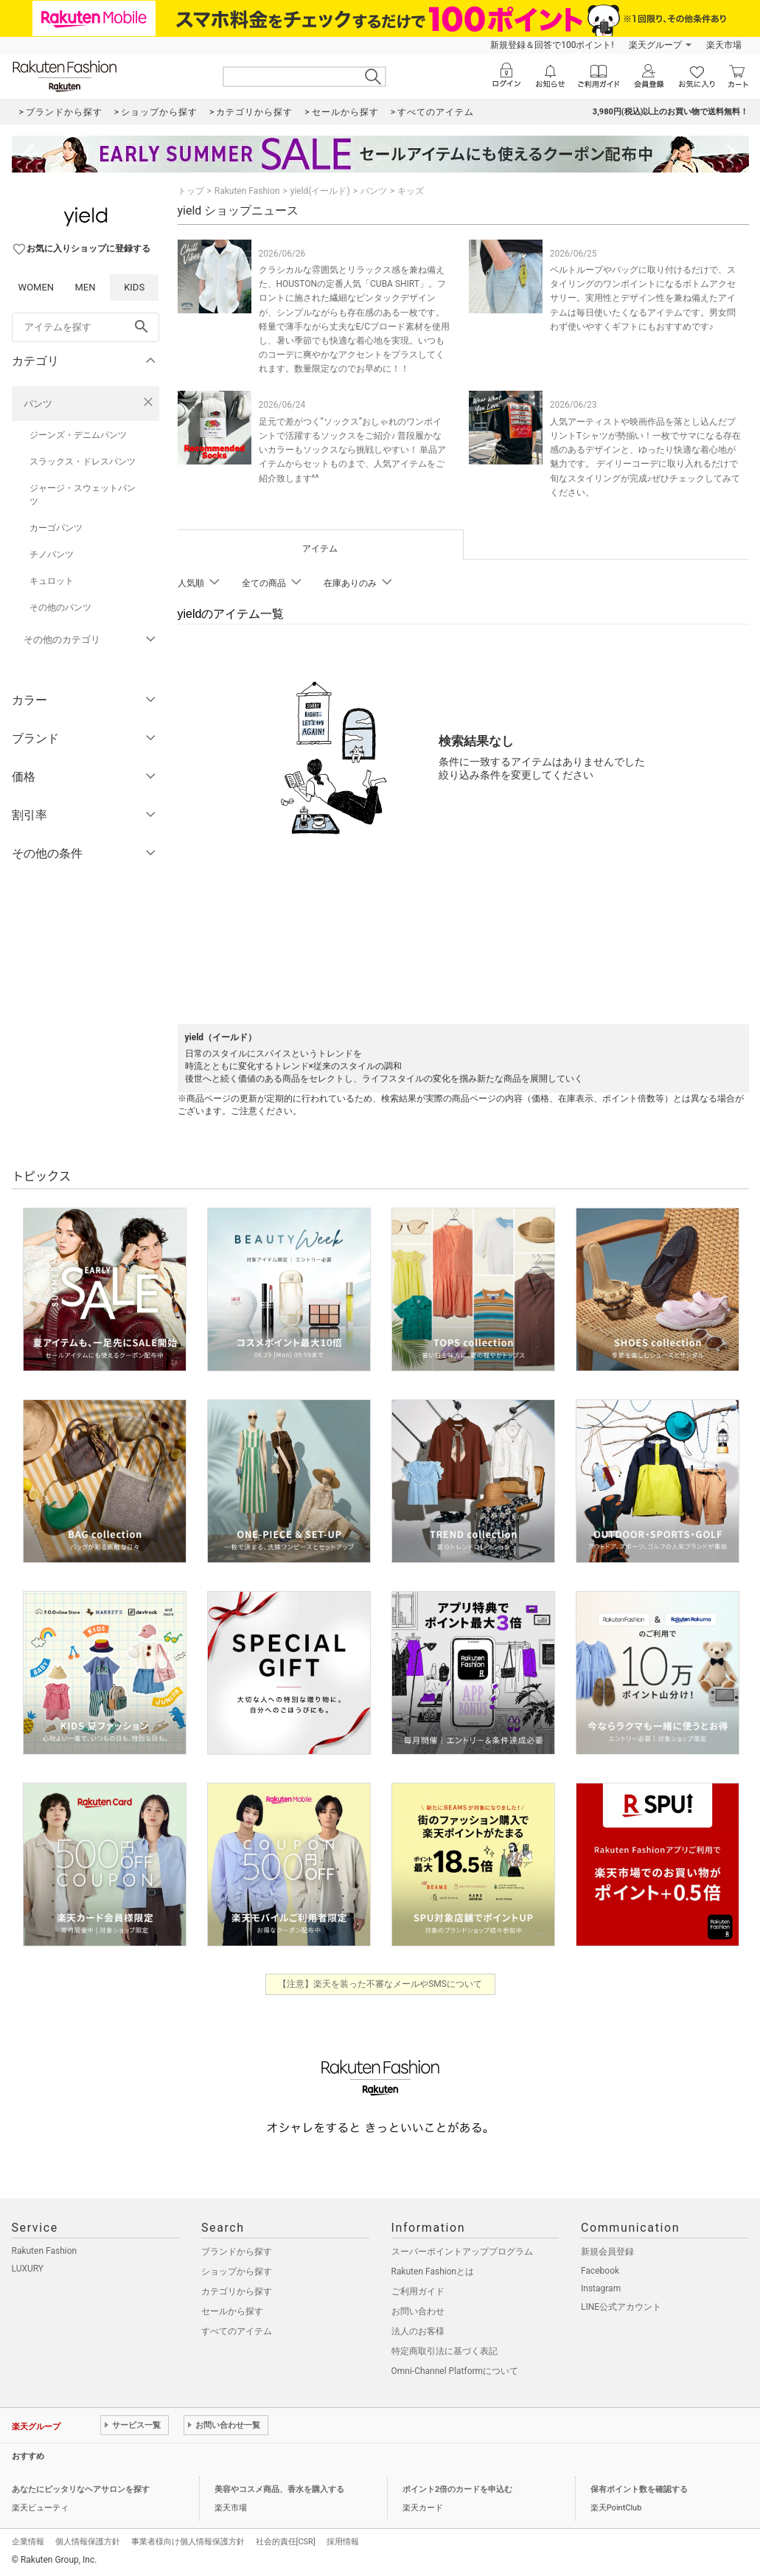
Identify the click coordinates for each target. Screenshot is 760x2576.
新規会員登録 (607, 2251)
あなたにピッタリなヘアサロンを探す (81, 2489)
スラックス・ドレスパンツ (82, 461)
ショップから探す (236, 2271)
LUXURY (28, 2268)
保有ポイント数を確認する (639, 2489)
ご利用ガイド (418, 2291)
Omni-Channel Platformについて (455, 2371)
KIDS (134, 287)
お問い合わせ (418, 2311)
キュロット (51, 581)
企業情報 (28, 2542)
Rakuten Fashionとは (433, 2271)
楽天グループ (655, 45)
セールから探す (232, 2311)
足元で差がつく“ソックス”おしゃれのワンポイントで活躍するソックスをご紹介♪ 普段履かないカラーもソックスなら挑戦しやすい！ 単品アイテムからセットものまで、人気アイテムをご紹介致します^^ (353, 450)
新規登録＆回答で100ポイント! (551, 45)
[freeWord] (85, 327)
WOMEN (36, 287)
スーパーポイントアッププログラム (462, 2251)
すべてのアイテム (236, 2331)
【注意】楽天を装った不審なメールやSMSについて (380, 1984)
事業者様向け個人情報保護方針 (188, 2542)
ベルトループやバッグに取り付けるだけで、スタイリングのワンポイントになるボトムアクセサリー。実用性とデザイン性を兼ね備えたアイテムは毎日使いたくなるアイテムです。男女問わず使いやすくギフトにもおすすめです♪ (643, 298)
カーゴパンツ (56, 528)
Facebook (600, 2271)
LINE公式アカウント (621, 2307)
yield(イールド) (320, 191)
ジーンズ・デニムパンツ (78, 435)
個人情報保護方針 (87, 2542)
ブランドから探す (236, 2251)
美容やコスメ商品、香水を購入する (279, 2489)
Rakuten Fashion (247, 191)
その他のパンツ (60, 607)
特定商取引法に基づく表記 (444, 2351)
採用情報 (343, 2542)
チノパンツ (51, 554)
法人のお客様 (418, 2331)
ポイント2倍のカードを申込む (457, 2489)
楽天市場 (724, 45)
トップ (191, 191)
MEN (84, 287)
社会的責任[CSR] (285, 2542)
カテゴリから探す (236, 2291)
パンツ (38, 403)
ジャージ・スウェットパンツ (82, 495)
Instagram (601, 2288)
